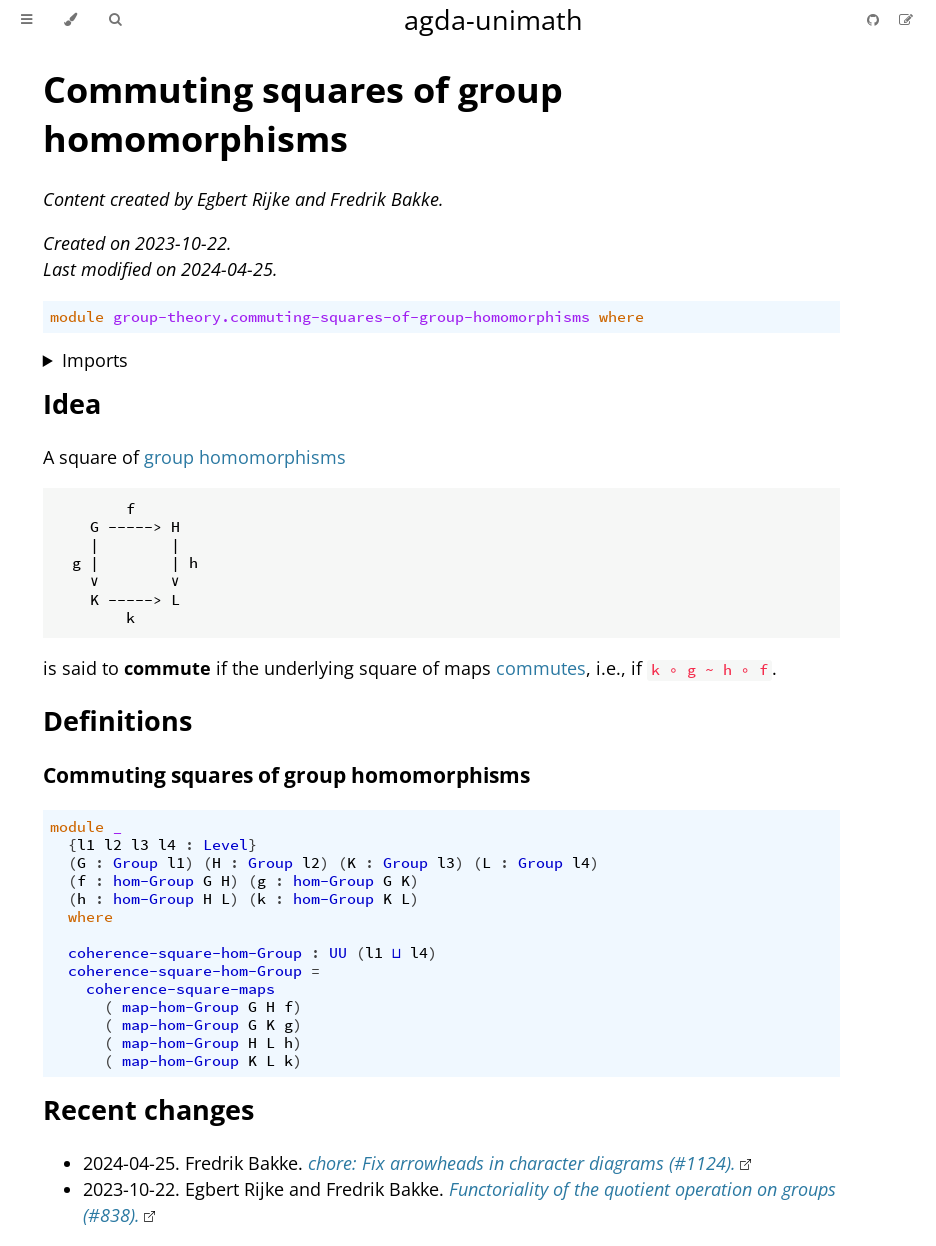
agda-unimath (493, 19)
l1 (86, 845)
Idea (72, 403)
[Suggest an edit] (906, 19)
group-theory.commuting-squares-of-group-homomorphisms (351, 317)
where (621, 317)
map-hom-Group (180, 1007)
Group (135, 863)
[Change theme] (70, 20)
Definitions (117, 720)
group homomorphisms (245, 457)
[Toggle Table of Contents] (26, 20)
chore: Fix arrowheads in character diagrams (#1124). (522, 1163)
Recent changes (148, 1109)
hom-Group (153, 881)
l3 (140, 845)
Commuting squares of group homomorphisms (303, 114)
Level (225, 845)
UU (338, 953)
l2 (113, 845)
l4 (167, 845)
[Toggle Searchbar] (115, 20)
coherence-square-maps (180, 989)
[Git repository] (875, 19)
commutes (541, 668)
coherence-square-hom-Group (185, 953)
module (77, 317)
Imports (95, 360)
